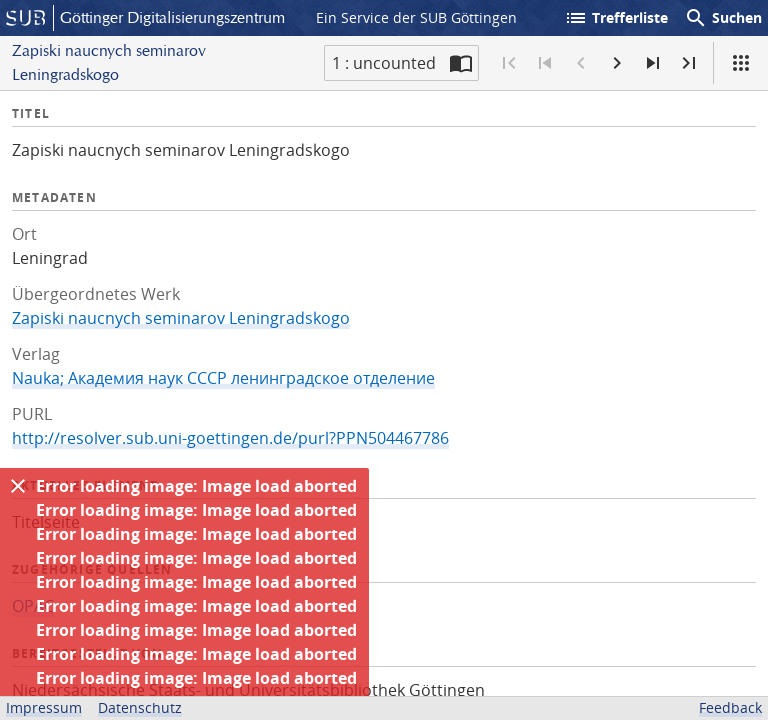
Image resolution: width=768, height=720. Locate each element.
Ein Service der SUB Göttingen (416, 17)
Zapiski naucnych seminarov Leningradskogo (181, 318)
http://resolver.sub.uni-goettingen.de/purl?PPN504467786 (230, 438)
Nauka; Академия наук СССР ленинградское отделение (223, 378)
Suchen (723, 18)
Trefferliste (616, 18)
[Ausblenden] (18, 486)
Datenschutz (140, 707)
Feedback (730, 707)
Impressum (44, 707)
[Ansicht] (741, 63)
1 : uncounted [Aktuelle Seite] (384, 63)
